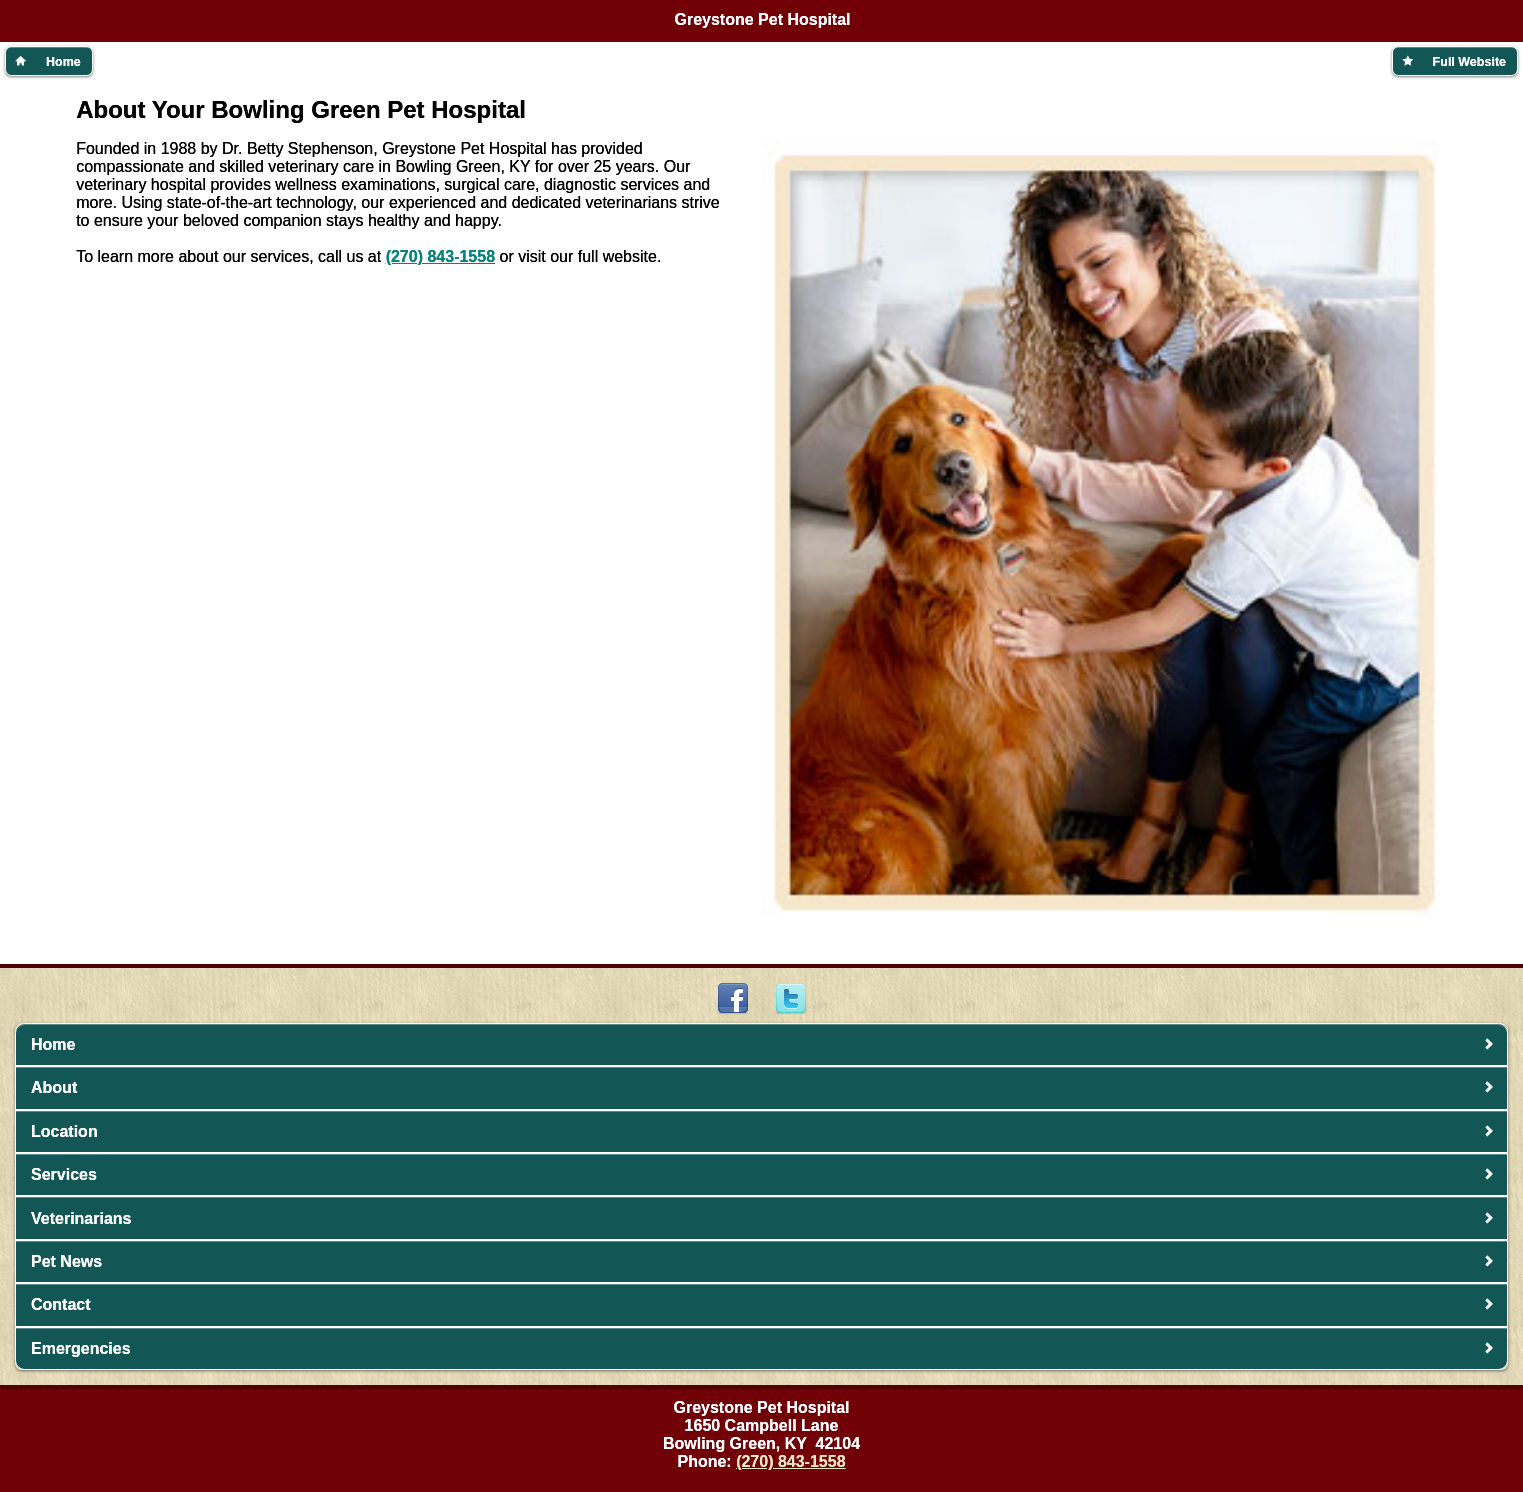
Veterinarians (81, 1218)
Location (64, 1131)
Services (64, 1174)
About (54, 1087)
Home (53, 1044)
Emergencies (81, 1348)
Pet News (66, 1261)
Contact (61, 1304)
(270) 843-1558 (440, 256)
